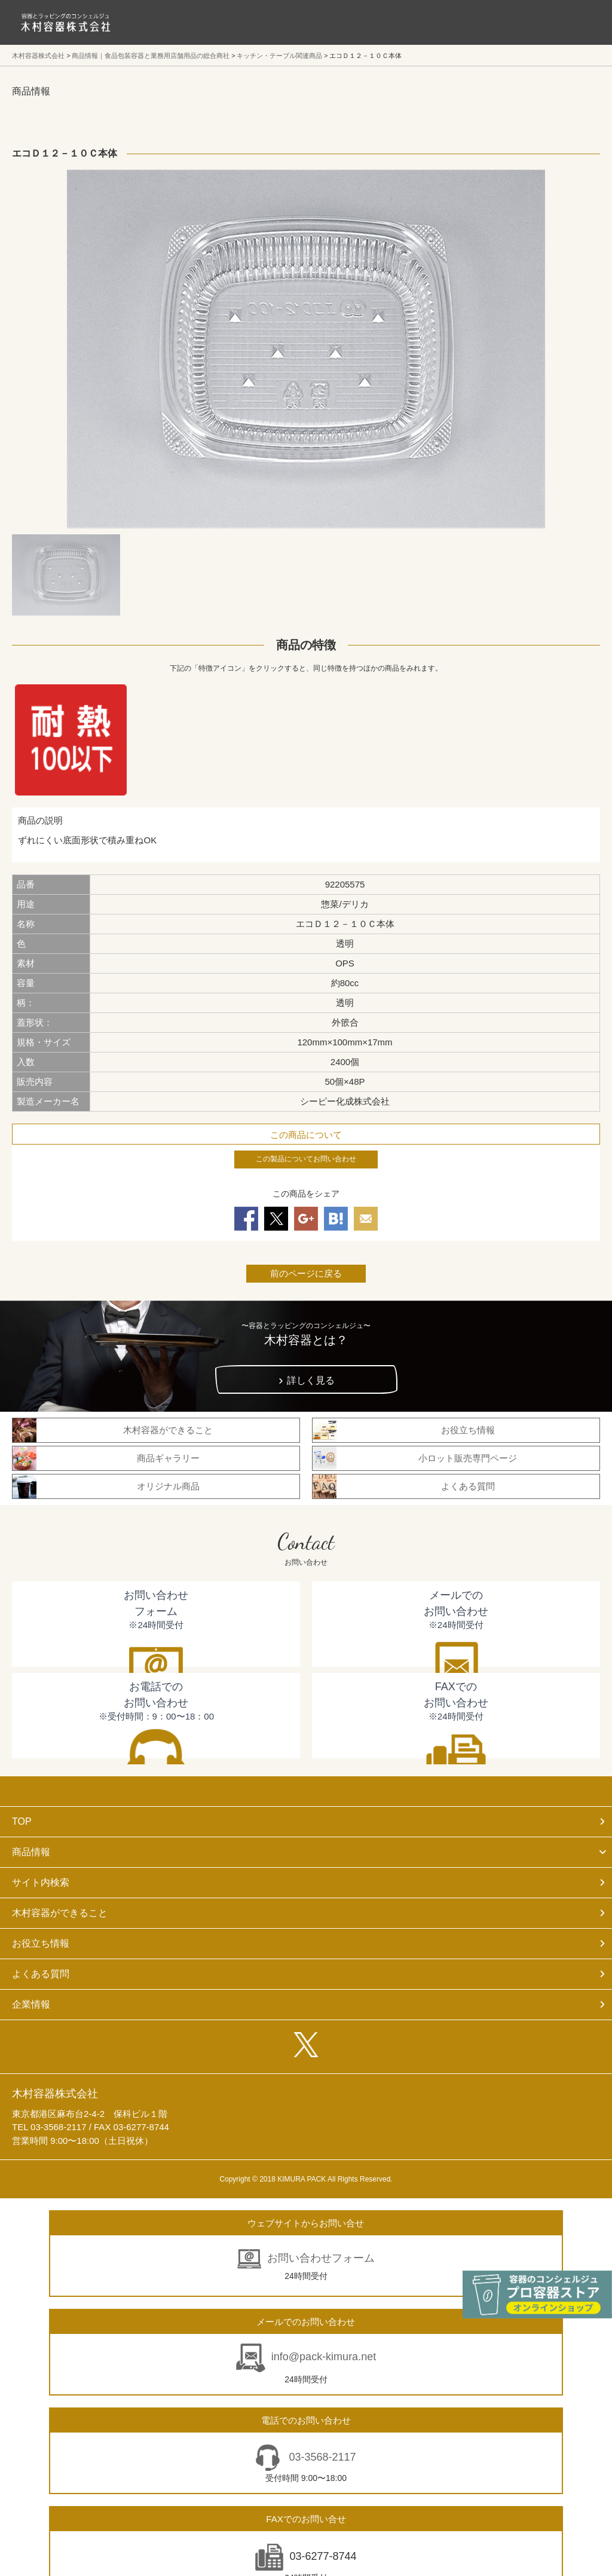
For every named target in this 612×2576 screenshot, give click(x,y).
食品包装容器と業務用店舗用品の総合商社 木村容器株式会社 (66, 22)
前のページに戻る (306, 1273)
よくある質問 (40, 1974)
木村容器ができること (60, 1913)
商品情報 (31, 1852)
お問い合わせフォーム (321, 2258)
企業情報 (31, 2004)
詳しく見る (311, 1380)
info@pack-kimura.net (323, 2357)
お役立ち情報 (40, 1943)
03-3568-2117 (321, 2457)
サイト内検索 (40, 1882)
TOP (22, 1821)
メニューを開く (576, 22)
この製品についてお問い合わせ (306, 1159)
